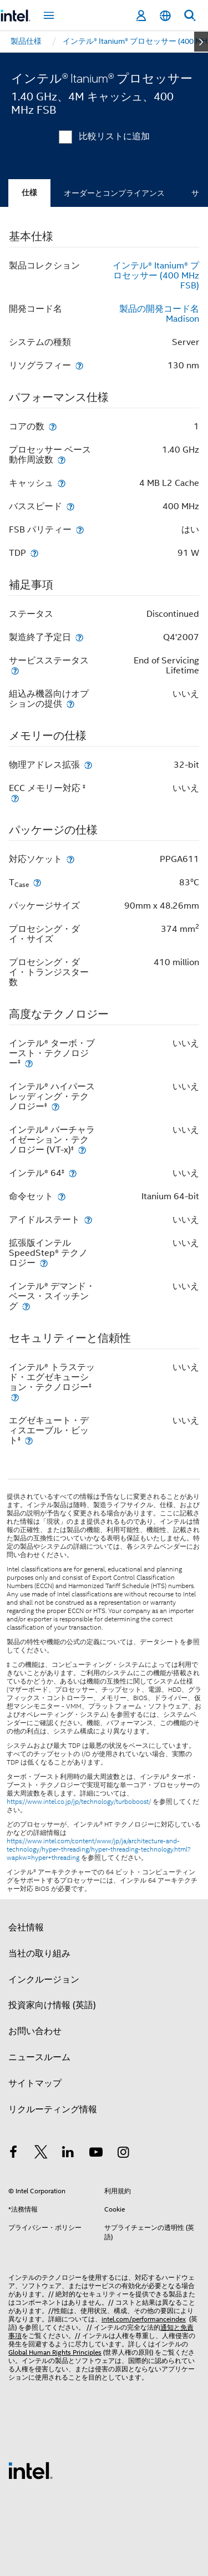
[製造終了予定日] (79, 637)
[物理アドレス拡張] (88, 764)
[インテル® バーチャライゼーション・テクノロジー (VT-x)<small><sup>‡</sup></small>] (82, 1149)
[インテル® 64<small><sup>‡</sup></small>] (73, 1173)
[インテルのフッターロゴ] (30, 2470)
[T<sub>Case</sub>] (37, 882)
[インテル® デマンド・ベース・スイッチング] (26, 1306)
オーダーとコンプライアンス (114, 193)
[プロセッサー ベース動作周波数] (61, 459)
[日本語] (165, 16)
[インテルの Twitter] (41, 2154)
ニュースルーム (39, 2057)
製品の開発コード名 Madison (159, 313)
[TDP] (34, 552)
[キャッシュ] (61, 483)
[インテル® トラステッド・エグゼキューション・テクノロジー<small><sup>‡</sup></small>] (15, 1397)
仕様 (29, 192)
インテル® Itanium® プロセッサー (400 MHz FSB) (156, 275)
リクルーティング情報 (52, 2109)
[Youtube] (96, 2154)
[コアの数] (53, 426)
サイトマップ (35, 2083)
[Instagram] (123, 2154)
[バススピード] (70, 506)
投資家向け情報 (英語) (52, 2005)
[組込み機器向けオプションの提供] (70, 703)
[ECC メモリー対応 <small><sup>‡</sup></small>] (15, 798)
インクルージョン (43, 1979)
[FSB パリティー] (80, 529)
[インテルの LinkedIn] (68, 2154)
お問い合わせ (35, 2031)
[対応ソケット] (70, 859)
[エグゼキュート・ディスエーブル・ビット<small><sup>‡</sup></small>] (29, 1440)
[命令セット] (61, 1196)
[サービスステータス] (15, 670)
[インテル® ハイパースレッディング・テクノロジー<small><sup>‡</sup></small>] (55, 1106)
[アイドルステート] (88, 1219)
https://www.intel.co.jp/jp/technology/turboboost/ (79, 1801)
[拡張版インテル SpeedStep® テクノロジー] (44, 1262)
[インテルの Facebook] (13, 2154)
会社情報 (26, 1927)
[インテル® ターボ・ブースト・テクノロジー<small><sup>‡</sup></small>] (29, 1063)
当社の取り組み (39, 1953)
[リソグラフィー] (79, 365)
